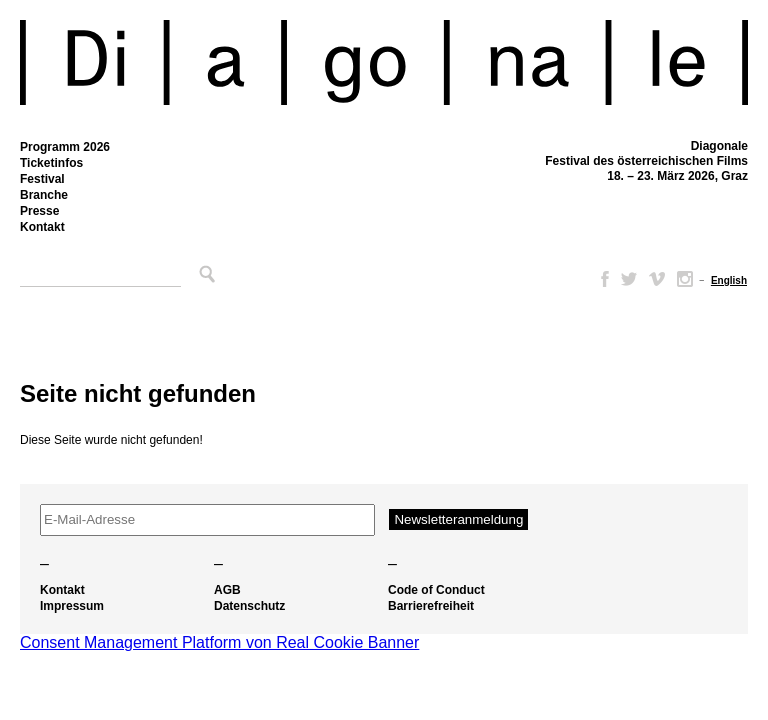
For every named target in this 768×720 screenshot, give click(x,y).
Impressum (72, 606)
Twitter (629, 279)
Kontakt (42, 227)
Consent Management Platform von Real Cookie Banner (219, 642)
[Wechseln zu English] (729, 280)
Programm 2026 (65, 147)
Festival (42, 179)
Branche (44, 195)
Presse (39, 211)
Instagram (685, 279)
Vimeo (657, 279)
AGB (227, 590)
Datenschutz (249, 606)
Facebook (601, 279)
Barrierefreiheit (431, 606)
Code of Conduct (436, 590)
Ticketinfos (51, 163)
